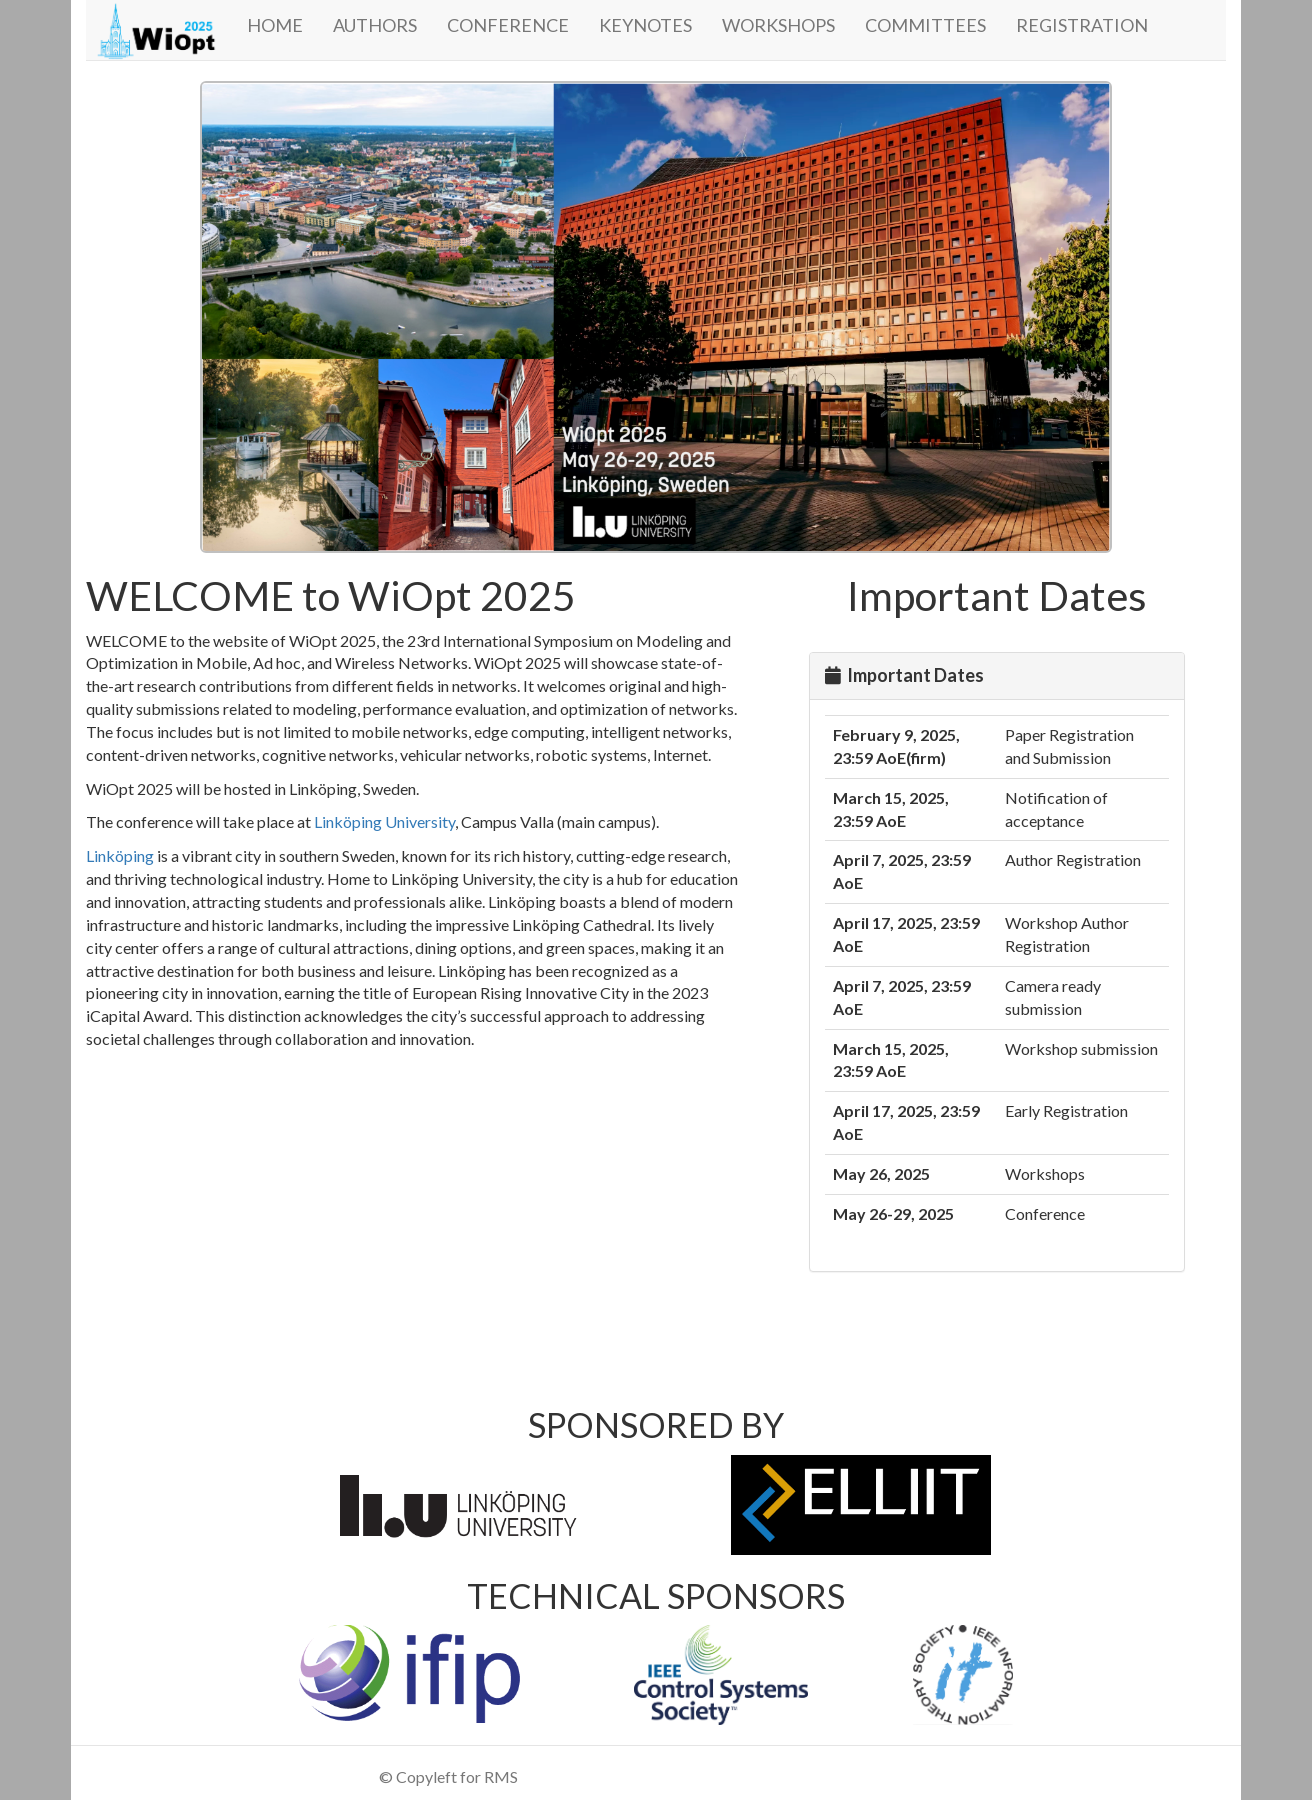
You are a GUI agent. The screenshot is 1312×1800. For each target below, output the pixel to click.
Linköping (120, 855)
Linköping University (384, 821)
